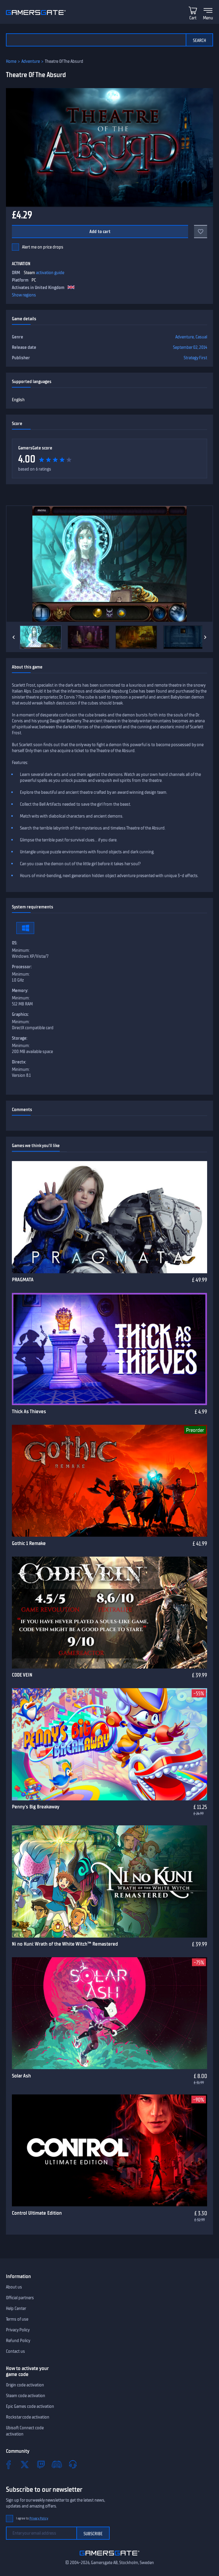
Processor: (22, 967)
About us (14, 2287)
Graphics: (20, 1014)
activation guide (50, 273)
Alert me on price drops (42, 247)
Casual (201, 337)
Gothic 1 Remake (29, 1543)
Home (11, 61)
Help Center (16, 2308)
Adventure (30, 61)
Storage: (19, 1038)
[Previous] (14, 637)
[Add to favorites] (200, 231)
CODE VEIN (22, 1674)
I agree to (32, 2518)
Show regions (24, 295)
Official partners (20, 2298)
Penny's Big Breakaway (35, 1806)
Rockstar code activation (27, 2417)
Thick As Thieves (29, 1411)
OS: (14, 943)
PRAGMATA (23, 1279)
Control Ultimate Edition (37, 2213)
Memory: (20, 990)
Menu (208, 18)
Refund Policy (18, 2341)
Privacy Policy (18, 2330)
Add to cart (100, 232)
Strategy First (195, 358)
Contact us (15, 2351)
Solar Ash (21, 2075)
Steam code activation (25, 2396)
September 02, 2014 (190, 347)
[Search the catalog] (96, 39)
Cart (192, 18)
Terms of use (17, 2319)
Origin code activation (25, 2385)
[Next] (205, 637)
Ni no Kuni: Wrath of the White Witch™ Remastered (65, 1944)
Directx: (19, 1062)
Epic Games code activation (30, 2406)
